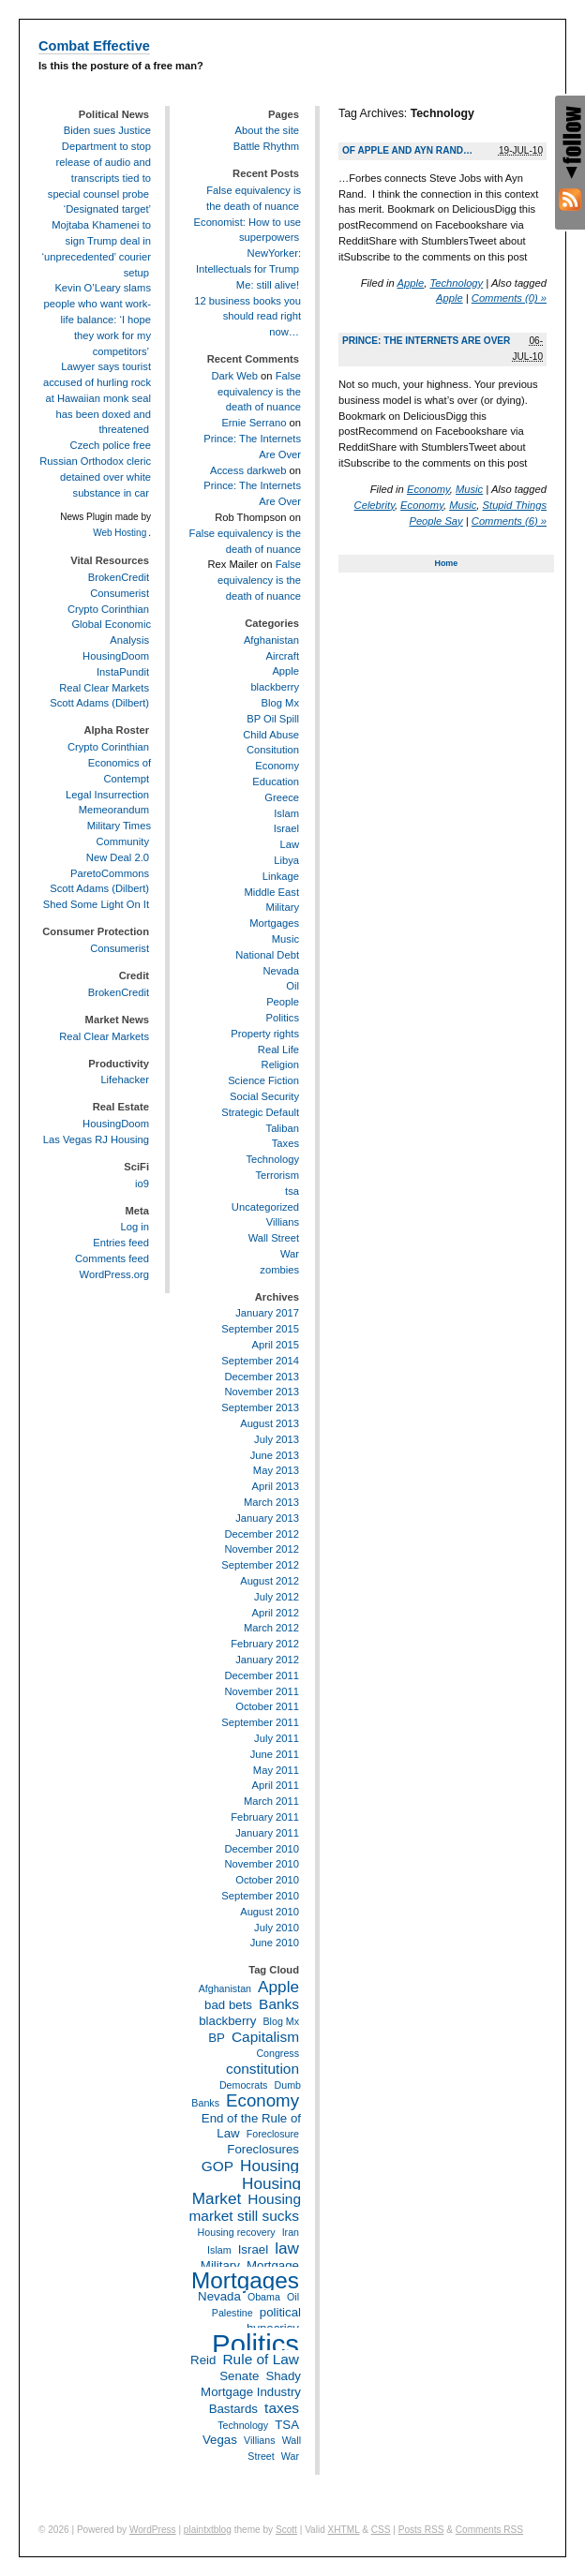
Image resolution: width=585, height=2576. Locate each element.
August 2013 (269, 1423)
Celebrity (374, 505)
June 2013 (274, 1455)
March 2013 (271, 1502)
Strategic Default (260, 1112)
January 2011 (267, 1833)
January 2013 (267, 1518)
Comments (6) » (509, 521)
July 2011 (276, 1738)
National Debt (267, 954)
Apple (411, 283)
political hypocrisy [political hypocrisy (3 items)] (274, 2320)
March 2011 (271, 1801)
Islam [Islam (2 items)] (219, 2250)
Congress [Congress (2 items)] (277, 2053)
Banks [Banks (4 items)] (279, 2004)
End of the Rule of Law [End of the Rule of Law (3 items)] (251, 2126)
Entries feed (121, 1242)
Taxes (285, 1143)
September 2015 (260, 1328)
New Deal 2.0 (117, 857)
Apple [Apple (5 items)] (278, 1986)
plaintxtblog (208, 2529)
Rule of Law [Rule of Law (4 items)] (260, 2359)
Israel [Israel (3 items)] (253, 2249)
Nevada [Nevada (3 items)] (219, 2296)
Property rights (265, 1033)
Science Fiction (263, 1080)
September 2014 (260, 1360)
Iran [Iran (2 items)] (290, 2232)
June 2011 (274, 1754)
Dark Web (234, 375)
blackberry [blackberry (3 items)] (227, 2021)
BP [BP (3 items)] (216, 2038)
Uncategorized (265, 1207)
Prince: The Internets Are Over (426, 340)
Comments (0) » (509, 298)
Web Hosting (119, 533)
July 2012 (276, 1596)
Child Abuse (271, 734)
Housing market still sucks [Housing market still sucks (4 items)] (244, 2207)
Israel (286, 828)
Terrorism (277, 1175)
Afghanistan (271, 640)
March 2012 (271, 1627)
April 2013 (275, 1486)
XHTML (344, 2529)
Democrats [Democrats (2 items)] (243, 2085)
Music (469, 489)
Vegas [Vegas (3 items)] (219, 2440)
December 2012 (261, 1534)
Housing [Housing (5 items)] (269, 2165)
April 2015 (275, 1344)
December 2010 (261, 1848)
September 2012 (260, 1565)
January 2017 (267, 1312)
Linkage (280, 876)
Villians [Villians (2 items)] (260, 2440)
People (282, 1001)
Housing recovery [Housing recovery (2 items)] (237, 2232)
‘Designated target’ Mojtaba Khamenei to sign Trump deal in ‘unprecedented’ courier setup (96, 240)
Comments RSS (489, 2529)
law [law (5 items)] (287, 2248)
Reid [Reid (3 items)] (203, 2360)
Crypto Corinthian (108, 609)
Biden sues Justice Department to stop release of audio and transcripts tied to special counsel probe (99, 162)
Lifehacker (124, 1079)
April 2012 (275, 1612)
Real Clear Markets (104, 687)
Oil (292, 985)
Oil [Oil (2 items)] (293, 2296)
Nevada (280, 970)
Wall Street (273, 1237)
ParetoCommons (109, 873)
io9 (142, 1183)
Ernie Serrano (253, 422)
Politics (282, 1017)
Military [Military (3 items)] (220, 2265)
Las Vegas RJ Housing (96, 1139)
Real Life (278, 1049)
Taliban (282, 1128)
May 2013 (276, 1470)
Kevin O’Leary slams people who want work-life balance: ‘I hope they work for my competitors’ (97, 319)
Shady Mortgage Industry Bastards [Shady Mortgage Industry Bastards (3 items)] (251, 2392)
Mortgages (274, 923)
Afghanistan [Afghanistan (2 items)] (225, 1988)
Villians (282, 1222)
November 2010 (261, 1863)
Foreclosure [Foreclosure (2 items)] (273, 2133)
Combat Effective (94, 45)
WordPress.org (114, 1274)
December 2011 (261, 1675)
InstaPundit (123, 672)
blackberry (274, 686)
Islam (286, 813)
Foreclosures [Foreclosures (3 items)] (263, 2149)
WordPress (152, 2529)
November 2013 (261, 1391)
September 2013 (260, 1407)
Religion (280, 1064)
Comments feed (112, 1258)
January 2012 (267, 1659)
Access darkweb (248, 470)
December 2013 (261, 1376)
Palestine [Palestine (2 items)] (232, 2312)
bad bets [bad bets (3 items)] (228, 2005)
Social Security (264, 1096)
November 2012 (261, 1549)
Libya (286, 860)
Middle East (272, 892)
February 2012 (265, 1643)
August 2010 (269, 1911)
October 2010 (267, 1879)
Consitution (273, 749)
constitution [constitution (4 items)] (262, 2069)
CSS (381, 2529)
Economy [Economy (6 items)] (262, 2100)
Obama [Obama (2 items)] (264, 2296)
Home (446, 563)
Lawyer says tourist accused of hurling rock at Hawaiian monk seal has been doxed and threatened (97, 398)
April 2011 (275, 1785)
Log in (135, 1226)
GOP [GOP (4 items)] (217, 2166)
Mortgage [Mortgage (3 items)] (273, 2265)
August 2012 (269, 1580)
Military (282, 907)
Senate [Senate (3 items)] (239, 2376)
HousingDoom (115, 656)
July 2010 (276, 1927)
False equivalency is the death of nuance (259, 391)
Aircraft (282, 656)
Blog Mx (280, 702)
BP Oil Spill (273, 718)
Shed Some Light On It (96, 904)
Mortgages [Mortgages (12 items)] (245, 2280)
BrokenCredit (118, 577)
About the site (267, 130)
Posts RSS (421, 2529)
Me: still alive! (267, 284)
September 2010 (260, 1895)
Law (289, 844)
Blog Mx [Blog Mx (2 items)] (281, 2021)
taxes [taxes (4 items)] (281, 2408)
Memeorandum (114, 809)
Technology (456, 283)
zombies (279, 1269)
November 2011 (261, 1691)
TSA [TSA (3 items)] (287, 2425)
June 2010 (274, 1942)
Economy (428, 489)
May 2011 (276, 1770)
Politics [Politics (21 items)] (255, 2344)
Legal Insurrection (107, 794)
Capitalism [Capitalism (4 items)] (265, 2037)
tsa (292, 1191)
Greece (281, 797)
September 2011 (260, 1722)
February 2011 (265, 1817)
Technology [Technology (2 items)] (243, 2425)
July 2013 (276, 1439)
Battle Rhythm (266, 146)
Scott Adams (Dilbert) (99, 702)
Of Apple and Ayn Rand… (407, 150)
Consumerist (119, 593)
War (289, 1253)
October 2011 (267, 1706)
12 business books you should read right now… (247, 316)
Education (275, 781)
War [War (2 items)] (290, 2456)
